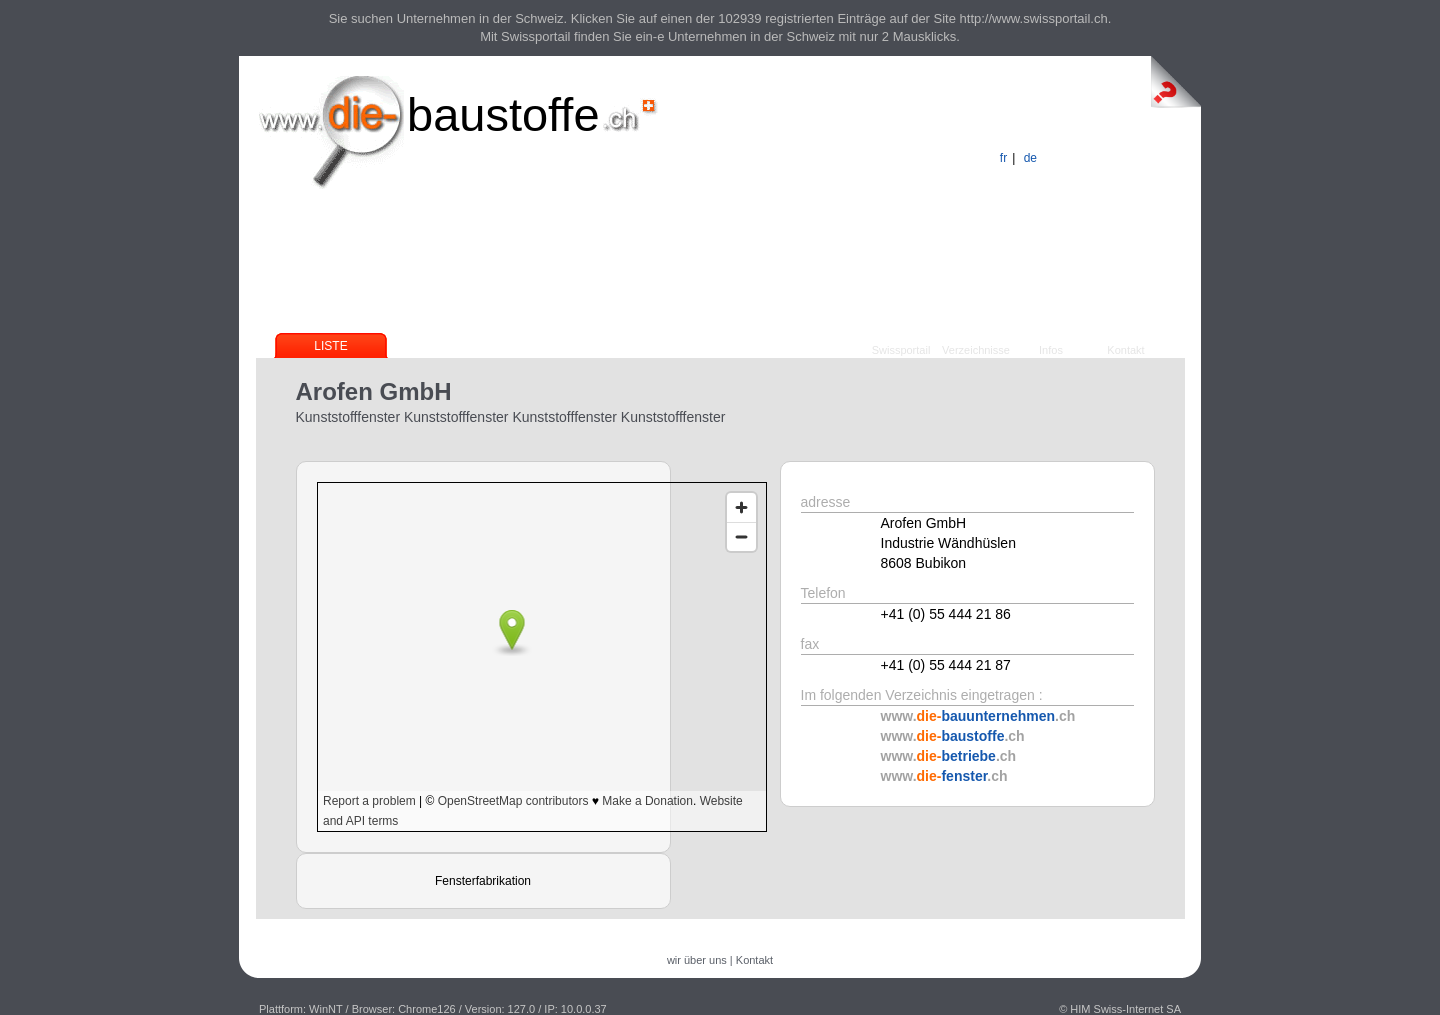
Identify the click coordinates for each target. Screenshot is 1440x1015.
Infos (1051, 350)
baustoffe (503, 114)
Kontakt (1125, 350)
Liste (330, 346)
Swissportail (901, 350)
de (1030, 158)
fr (1003, 158)
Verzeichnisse (976, 350)
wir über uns (697, 960)
